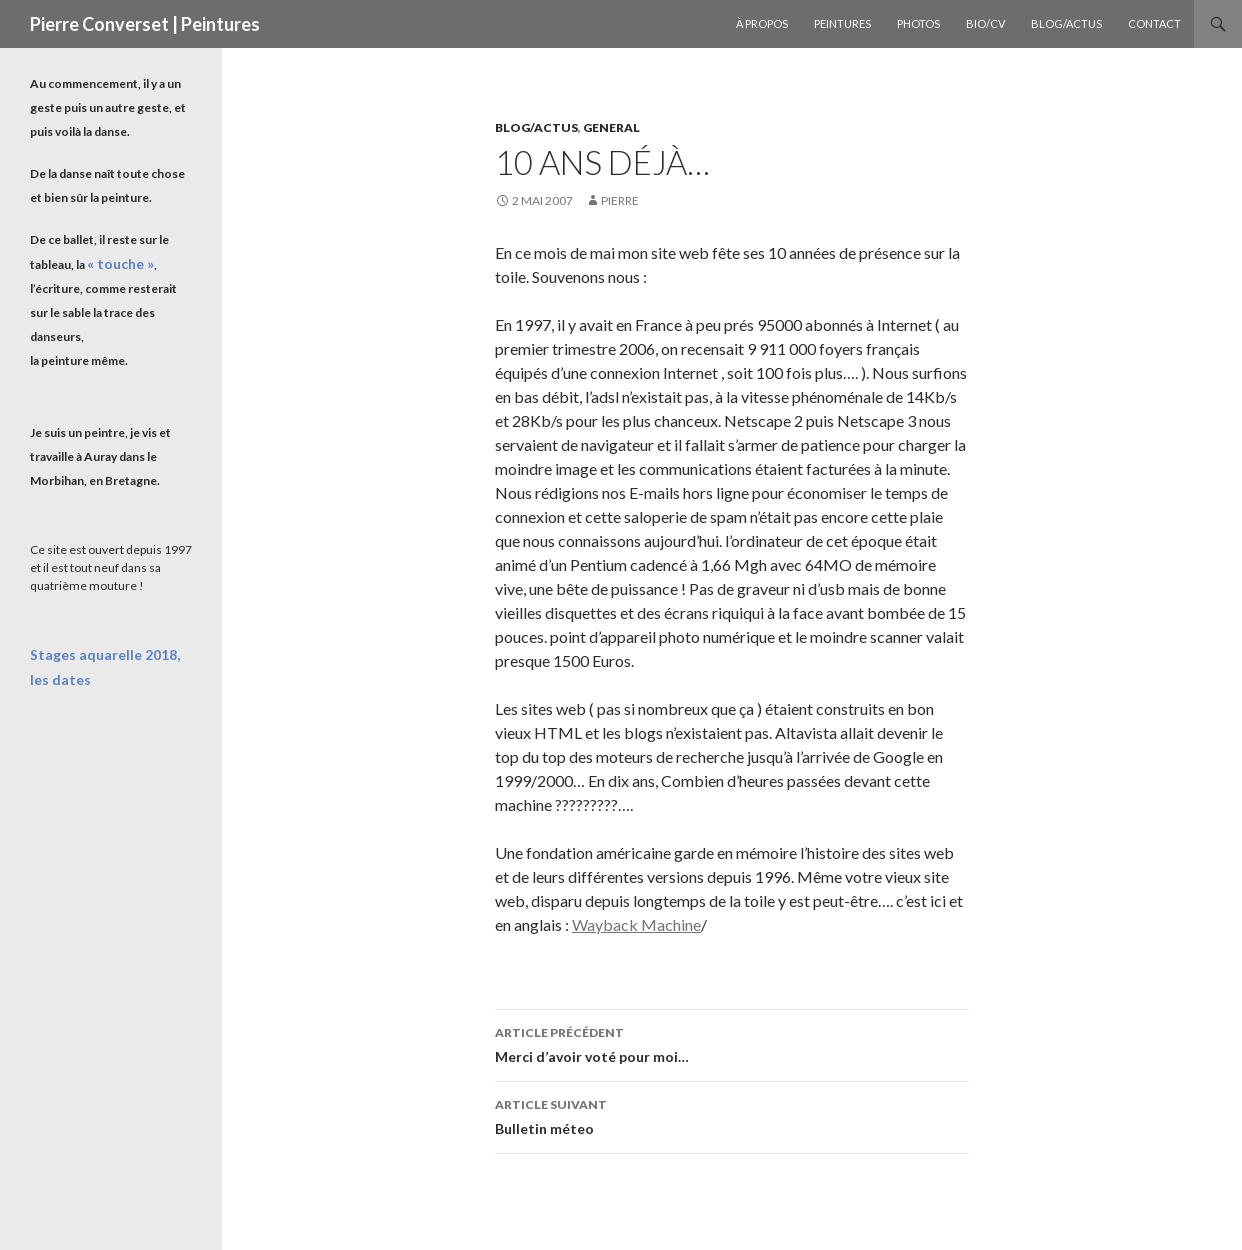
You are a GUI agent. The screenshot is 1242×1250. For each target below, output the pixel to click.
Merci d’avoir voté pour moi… (732, 1043)
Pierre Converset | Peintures (145, 24)
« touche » (114, 263)
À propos (762, 23)
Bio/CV (985, 23)
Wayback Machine (636, 924)
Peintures (842, 23)
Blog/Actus (1066, 23)
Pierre (620, 200)
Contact (1154, 23)
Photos (918, 23)
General (611, 127)
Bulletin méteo (732, 1115)
